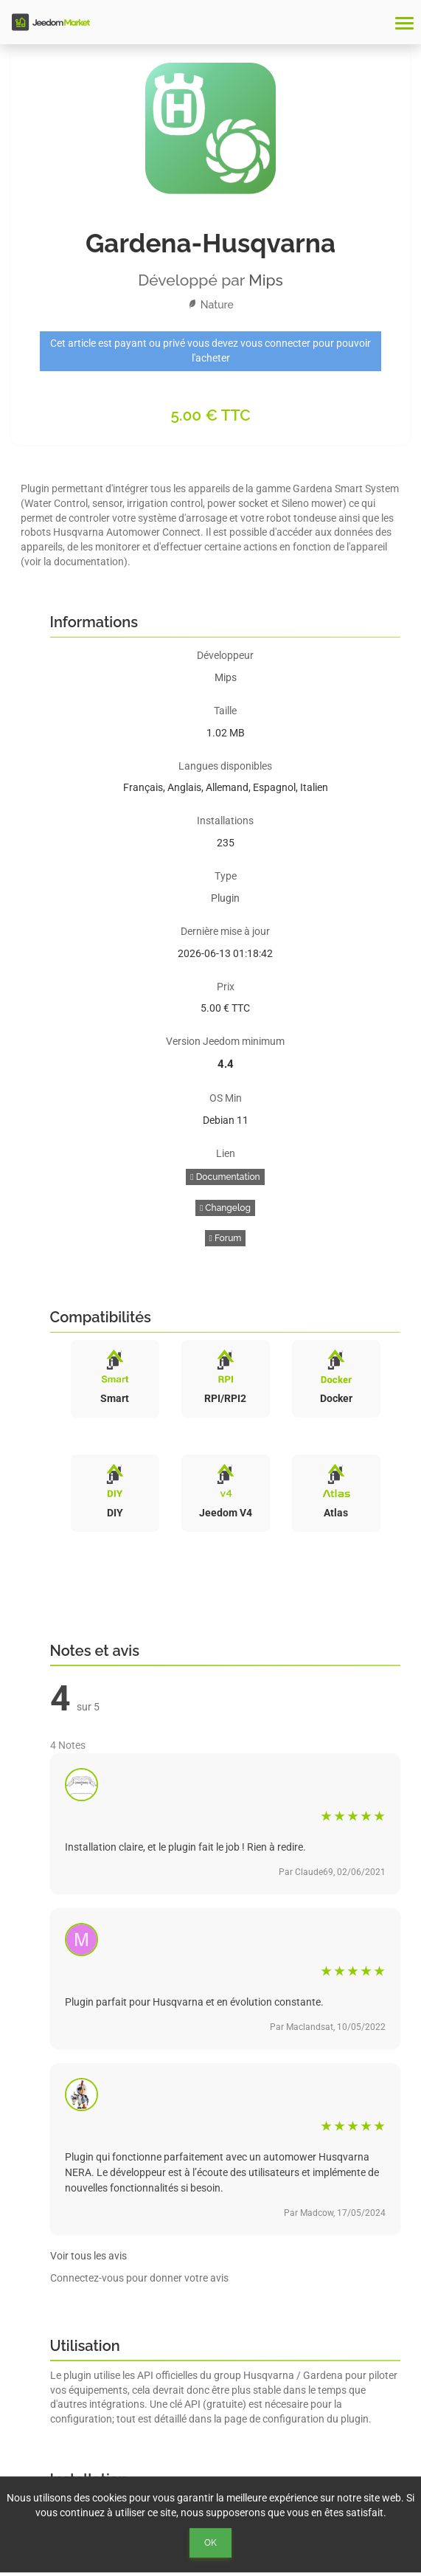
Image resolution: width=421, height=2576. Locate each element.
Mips (265, 280)
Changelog (225, 1208)
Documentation (225, 1177)
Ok (210, 2543)
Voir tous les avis (88, 2256)
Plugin (225, 898)
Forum (225, 1238)
